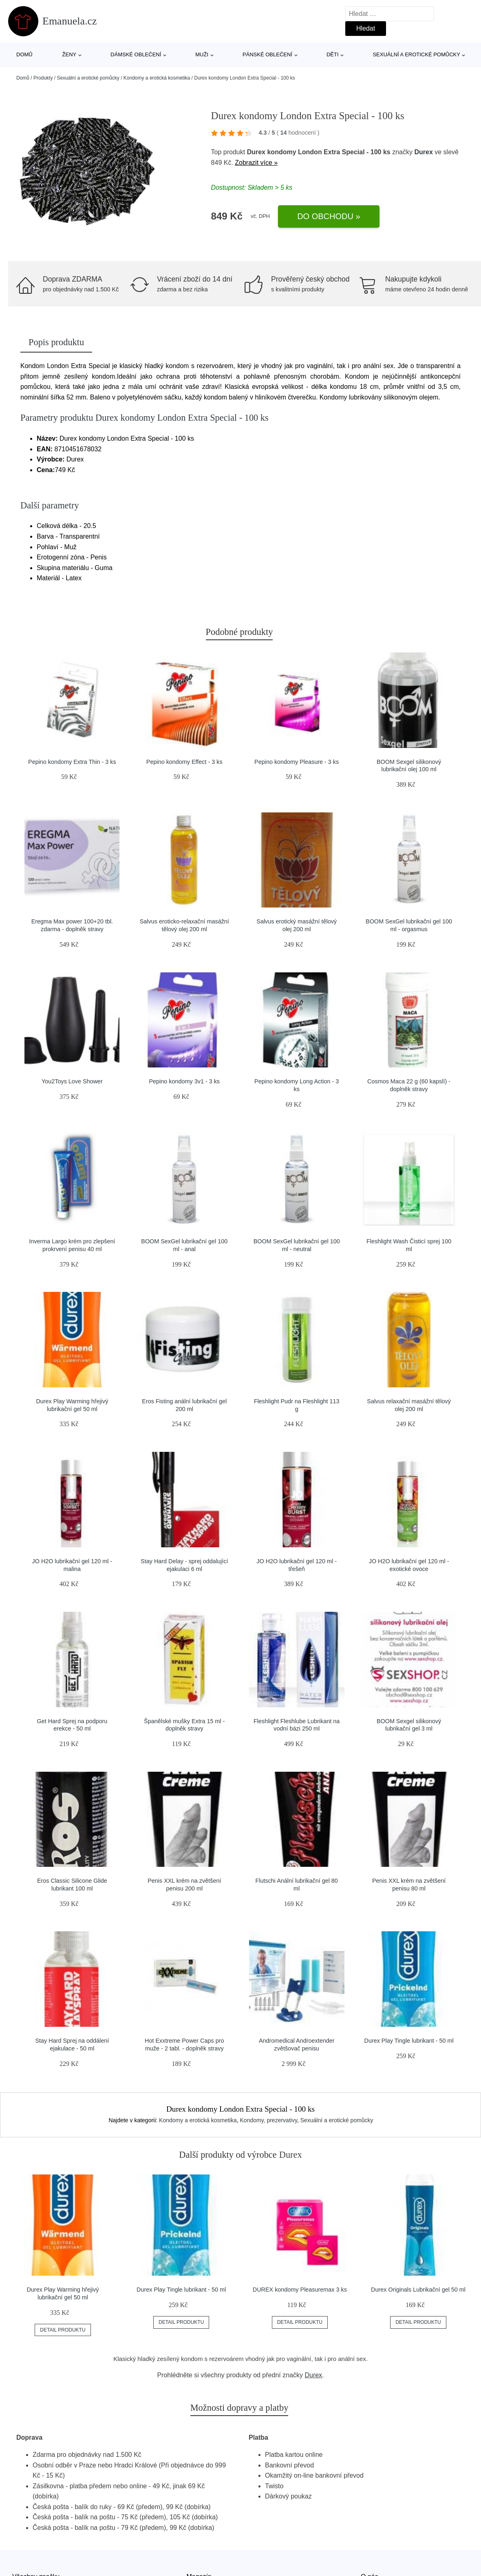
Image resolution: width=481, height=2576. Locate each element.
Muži (201, 54)
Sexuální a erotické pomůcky (416, 54)
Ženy (69, 54)
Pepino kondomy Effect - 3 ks (184, 762)
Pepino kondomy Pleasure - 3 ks (296, 762)
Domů (24, 54)
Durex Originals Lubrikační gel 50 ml (418, 2289)
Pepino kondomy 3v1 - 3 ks (184, 1081)
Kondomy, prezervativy (268, 2120)
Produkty (43, 78)
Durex (423, 152)
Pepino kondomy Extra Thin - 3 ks (72, 762)
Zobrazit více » (256, 162)
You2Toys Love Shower (72, 1081)
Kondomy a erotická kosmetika (157, 78)
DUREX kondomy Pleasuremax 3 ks (300, 2289)
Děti (333, 54)
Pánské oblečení (267, 54)
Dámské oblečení (135, 54)
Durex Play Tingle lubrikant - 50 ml (408, 2040)
